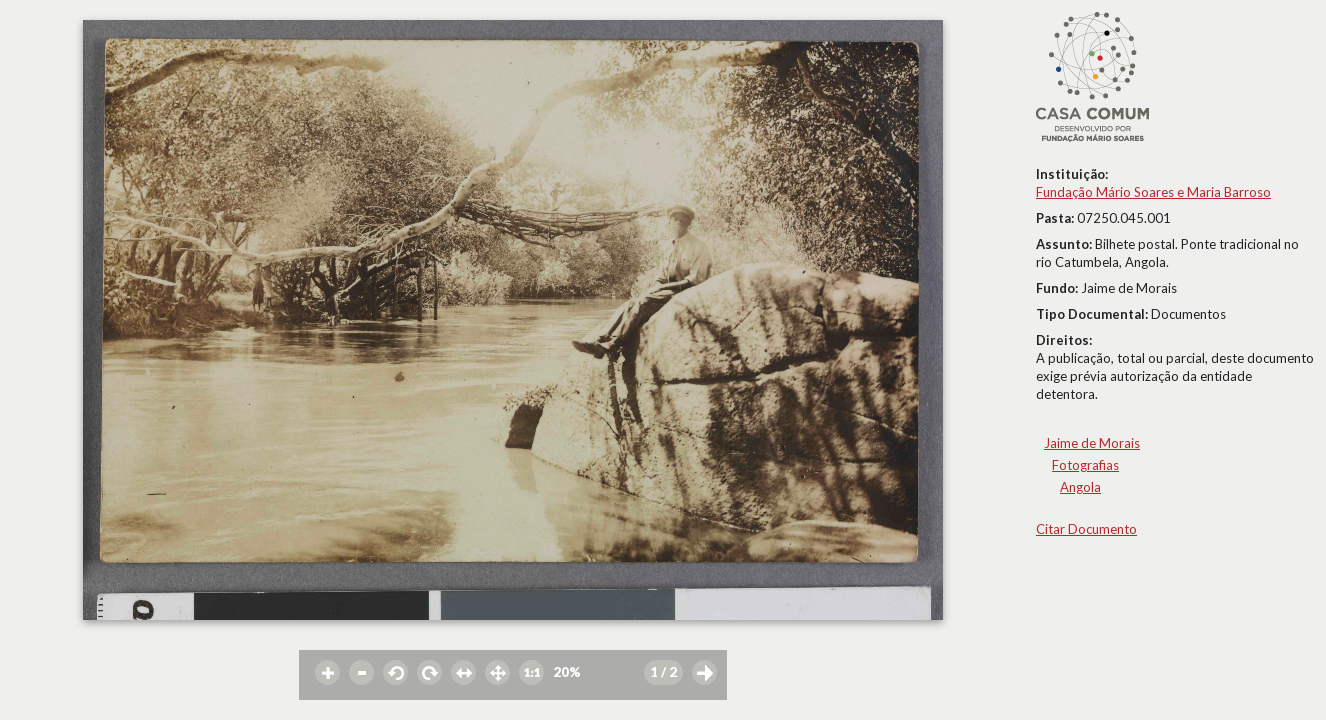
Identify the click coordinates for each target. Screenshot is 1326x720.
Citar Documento (1086, 529)
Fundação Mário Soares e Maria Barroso (1153, 192)
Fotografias (1085, 465)
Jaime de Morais (1092, 443)
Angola (1080, 487)
